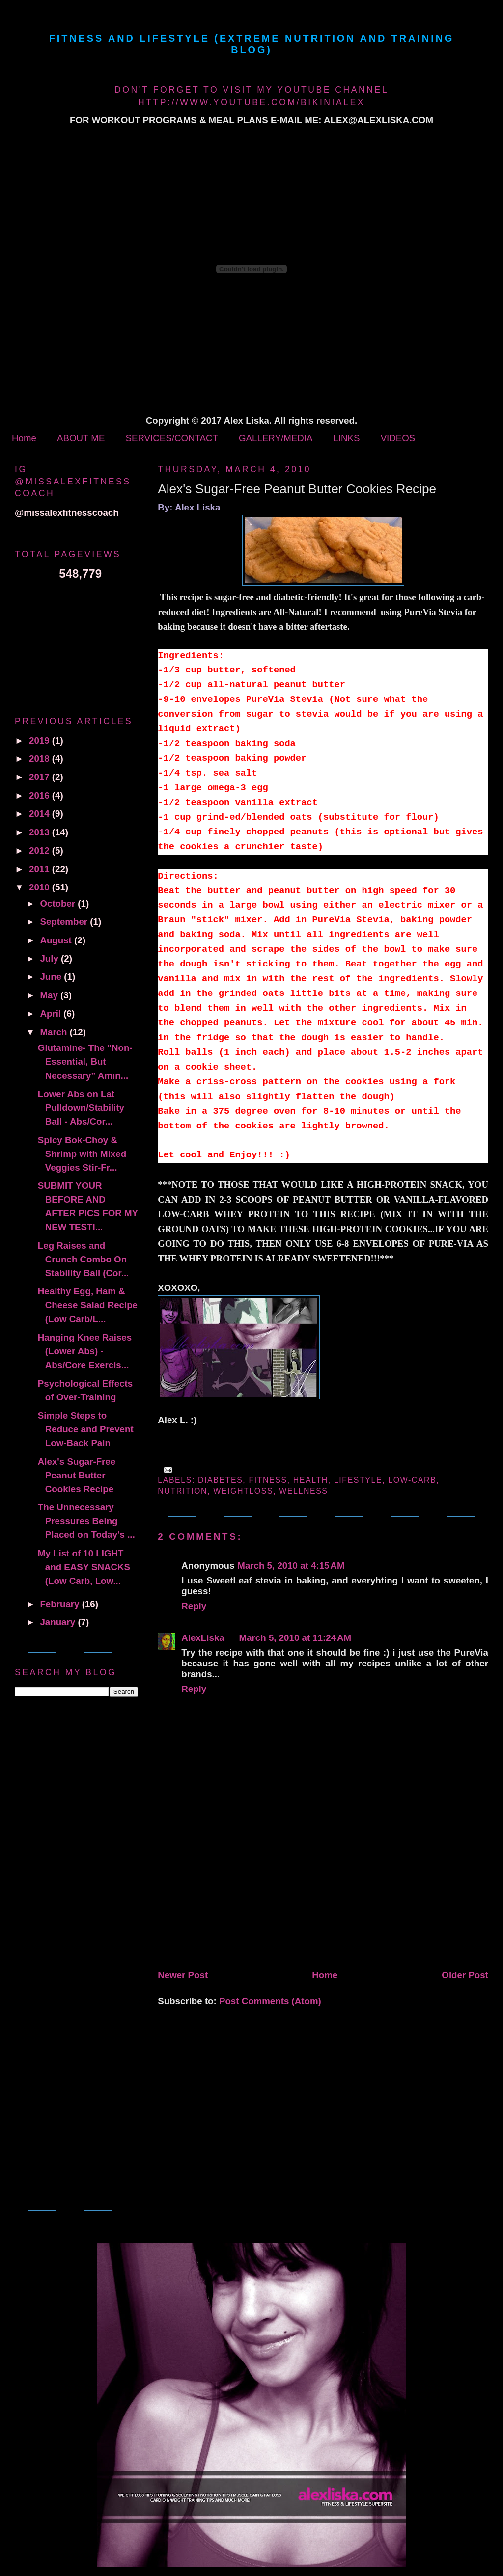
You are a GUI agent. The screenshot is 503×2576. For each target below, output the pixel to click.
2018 (40, 758)
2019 (40, 740)
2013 (40, 832)
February (61, 1604)
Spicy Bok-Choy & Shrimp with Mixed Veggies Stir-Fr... (82, 1154)
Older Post (465, 1975)
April (51, 1013)
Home (24, 438)
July (50, 958)
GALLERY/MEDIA (275, 438)
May (50, 995)
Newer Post (183, 1975)
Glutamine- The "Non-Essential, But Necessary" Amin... (85, 1061)
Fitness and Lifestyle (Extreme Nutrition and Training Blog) (251, 44)
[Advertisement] (231, 1896)
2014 (40, 813)
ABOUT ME (81, 438)
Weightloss (243, 1491)
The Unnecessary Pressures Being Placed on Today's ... (86, 1521)
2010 (40, 887)
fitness (268, 1480)
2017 (40, 777)
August (57, 940)
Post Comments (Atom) (270, 2001)
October (59, 903)
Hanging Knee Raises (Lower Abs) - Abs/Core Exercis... (85, 1351)
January (59, 1622)
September (65, 921)
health (310, 1480)
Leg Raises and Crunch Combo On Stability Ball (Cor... (83, 1259)
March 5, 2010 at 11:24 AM (295, 1638)
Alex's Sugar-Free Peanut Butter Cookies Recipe (297, 489)
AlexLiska (202, 1638)
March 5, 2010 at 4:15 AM (290, 1565)
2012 (40, 850)
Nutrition (182, 1491)
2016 (40, 795)
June (52, 976)
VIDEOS (398, 438)
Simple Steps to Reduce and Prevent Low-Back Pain (86, 1429)
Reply (193, 1606)
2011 (40, 869)
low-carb (412, 1480)
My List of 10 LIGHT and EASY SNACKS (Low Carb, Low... (84, 1567)
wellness (303, 1491)
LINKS (346, 438)
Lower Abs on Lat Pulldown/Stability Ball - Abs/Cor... (81, 1108)
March (54, 1032)
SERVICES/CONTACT (171, 438)
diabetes (220, 1480)
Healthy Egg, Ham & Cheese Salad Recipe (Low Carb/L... (88, 1305)
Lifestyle (358, 1480)
